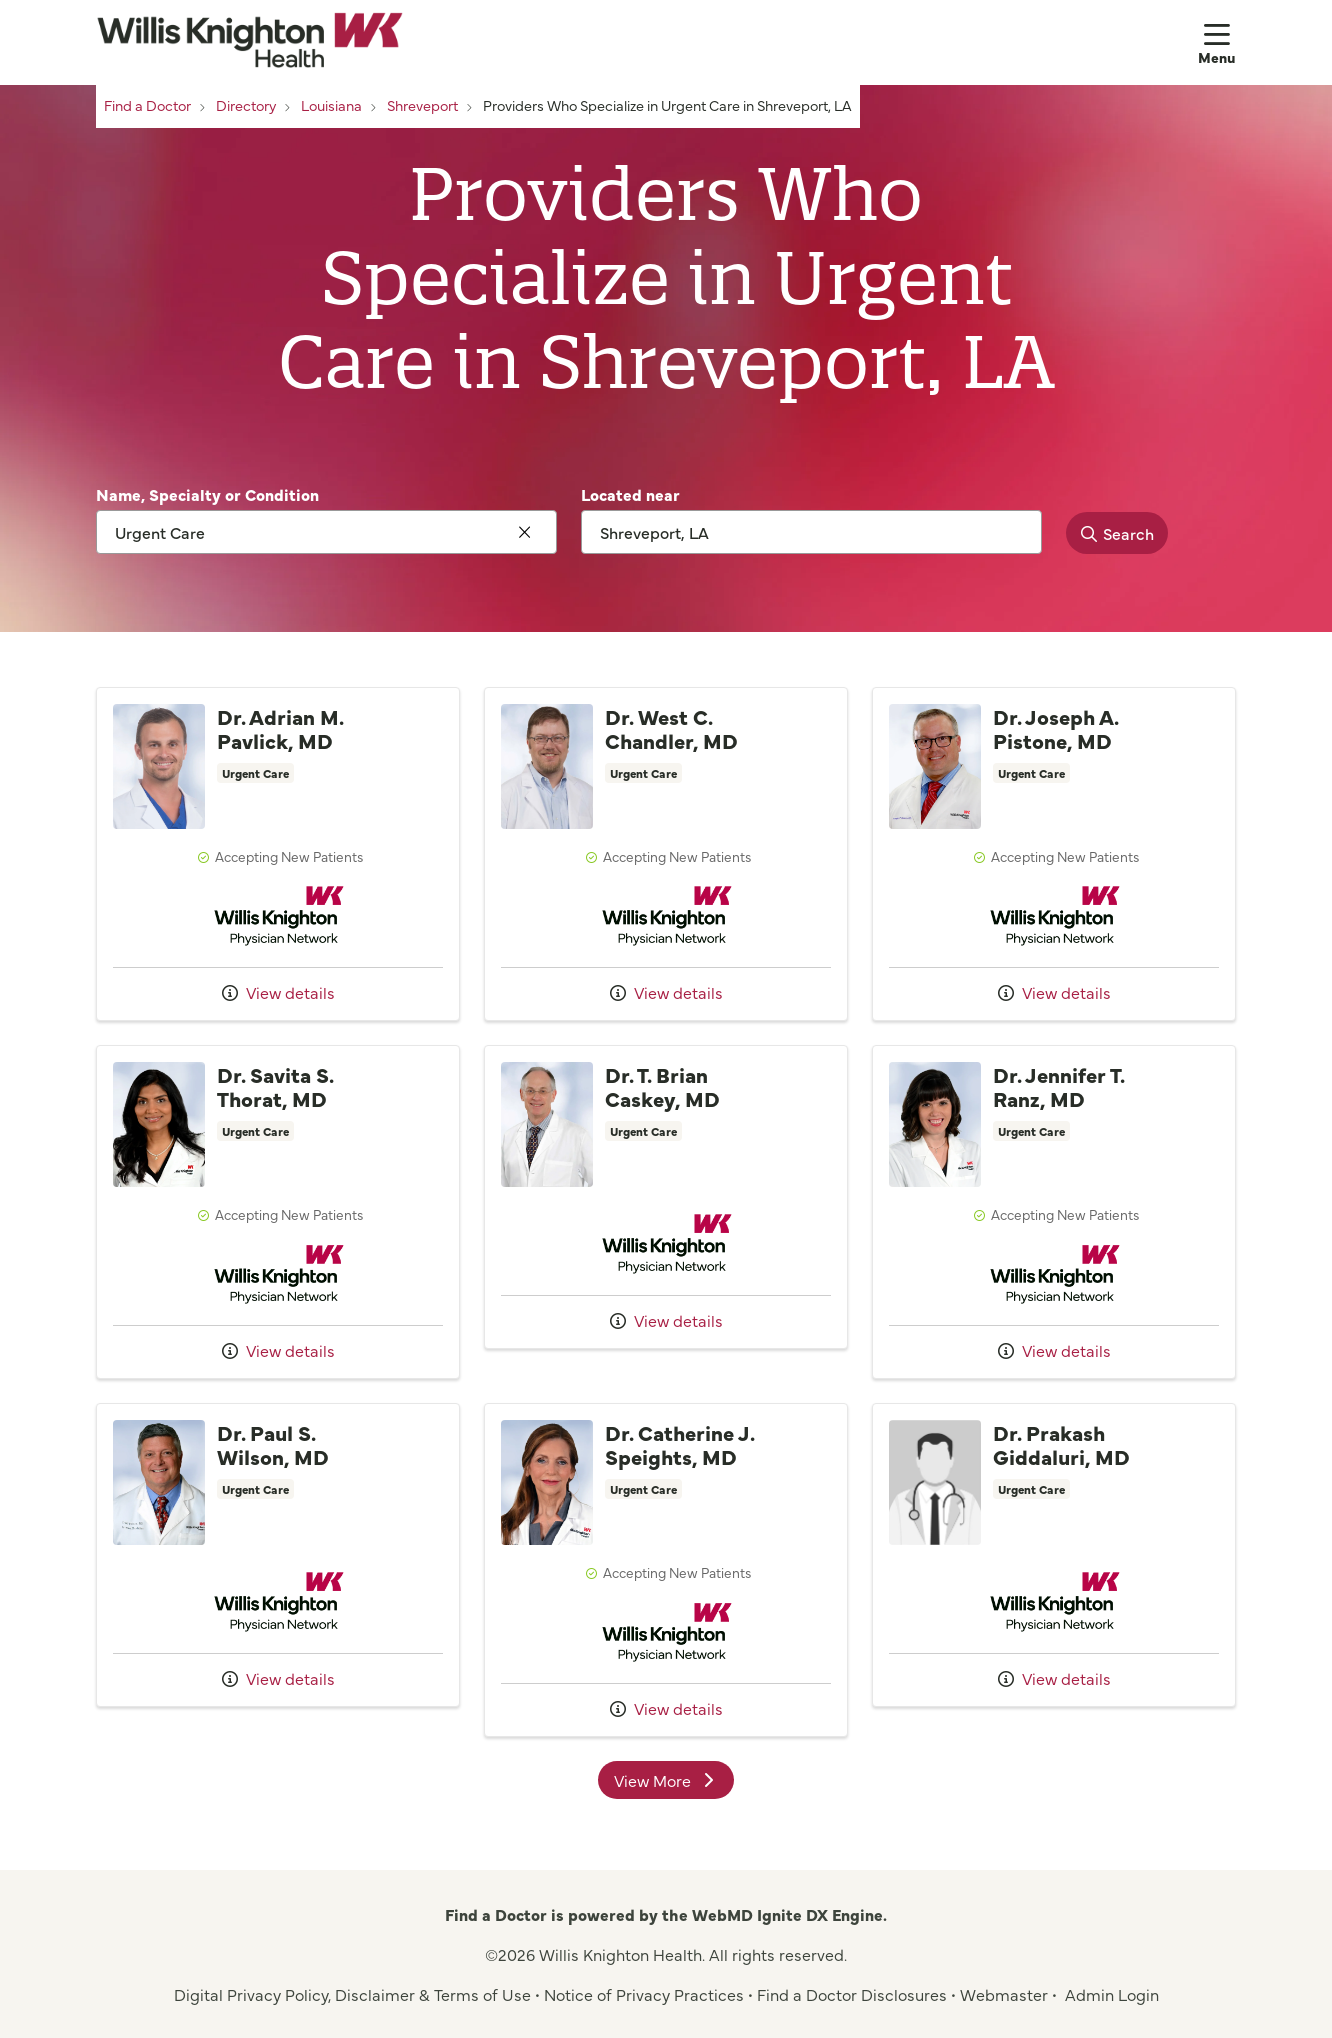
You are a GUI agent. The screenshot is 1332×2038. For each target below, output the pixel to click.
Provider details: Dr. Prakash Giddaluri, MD (1054, 1555)
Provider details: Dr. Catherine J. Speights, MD (666, 1570)
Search (1112, 533)
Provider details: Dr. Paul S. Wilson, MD (278, 1555)
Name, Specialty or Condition (207, 494)
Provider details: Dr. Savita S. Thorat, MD (278, 1212)
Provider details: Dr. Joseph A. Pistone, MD (1054, 854)
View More (674, 1784)
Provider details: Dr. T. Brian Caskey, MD (666, 1197)
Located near (630, 494)
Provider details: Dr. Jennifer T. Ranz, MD (1054, 1212)
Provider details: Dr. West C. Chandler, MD (666, 854)
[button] (1217, 42)
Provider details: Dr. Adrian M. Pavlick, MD (278, 854)
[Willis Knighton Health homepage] (249, 42)
